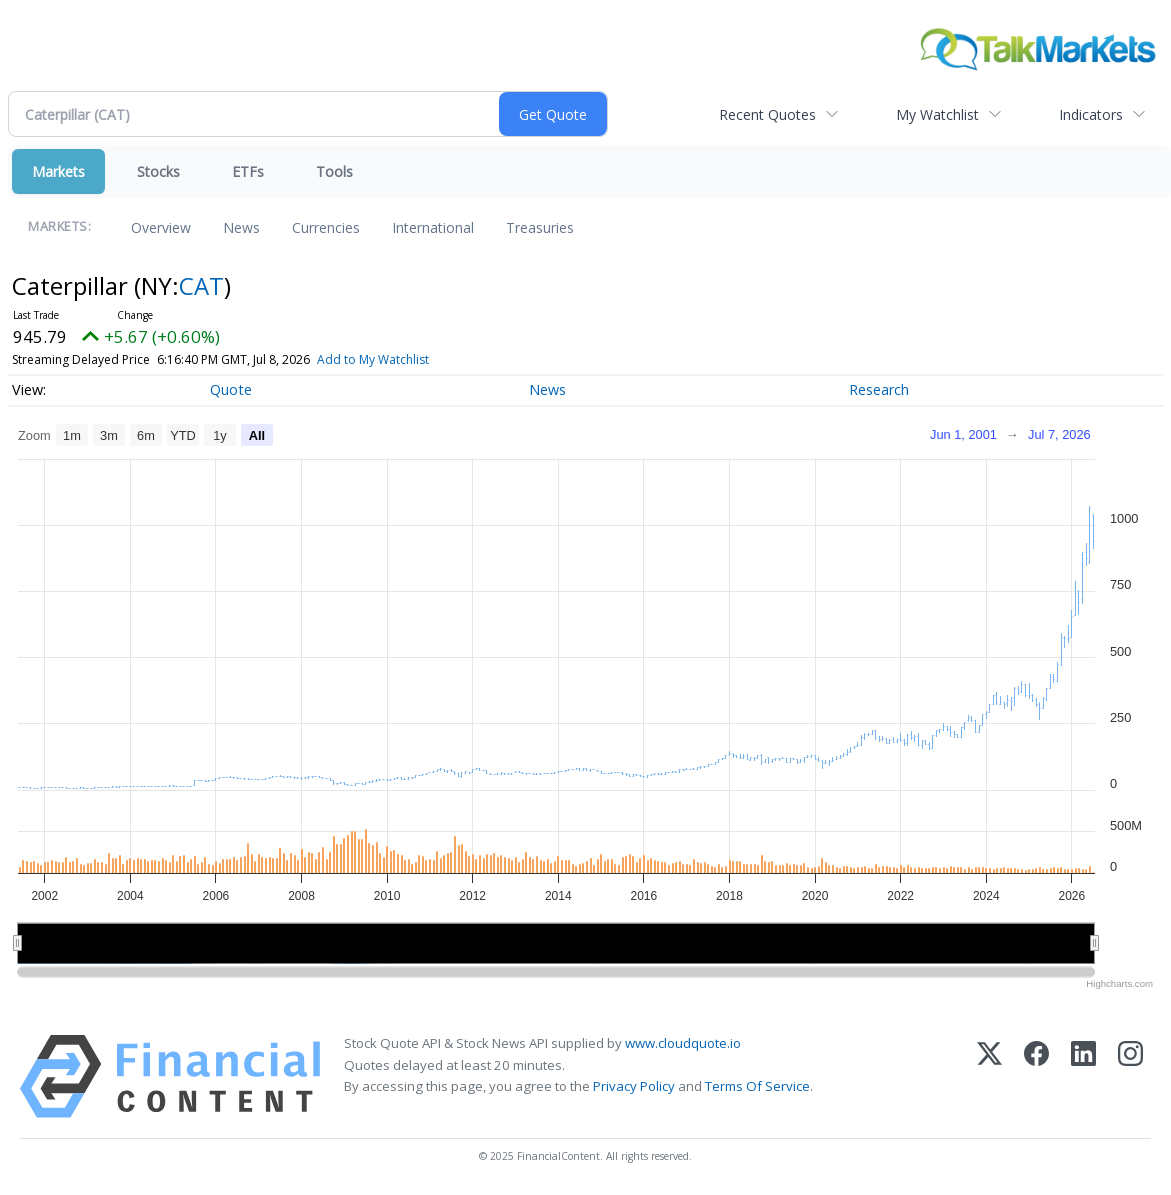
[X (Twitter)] (989, 1076)
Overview (161, 227)
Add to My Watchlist (409, 359)
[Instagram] (1130, 1076)
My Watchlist (937, 114)
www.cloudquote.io (683, 1043)
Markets (58, 171)
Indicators (1091, 114)
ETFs (248, 171)
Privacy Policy (634, 1086)
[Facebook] (1036, 1076)
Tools (334, 171)
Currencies (326, 227)
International (433, 227)
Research (879, 389)
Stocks (158, 171)
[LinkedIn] (1083, 1076)
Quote (231, 389)
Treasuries (540, 227)
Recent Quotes (767, 114)
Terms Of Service (757, 1086)
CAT (201, 285)
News (241, 227)
